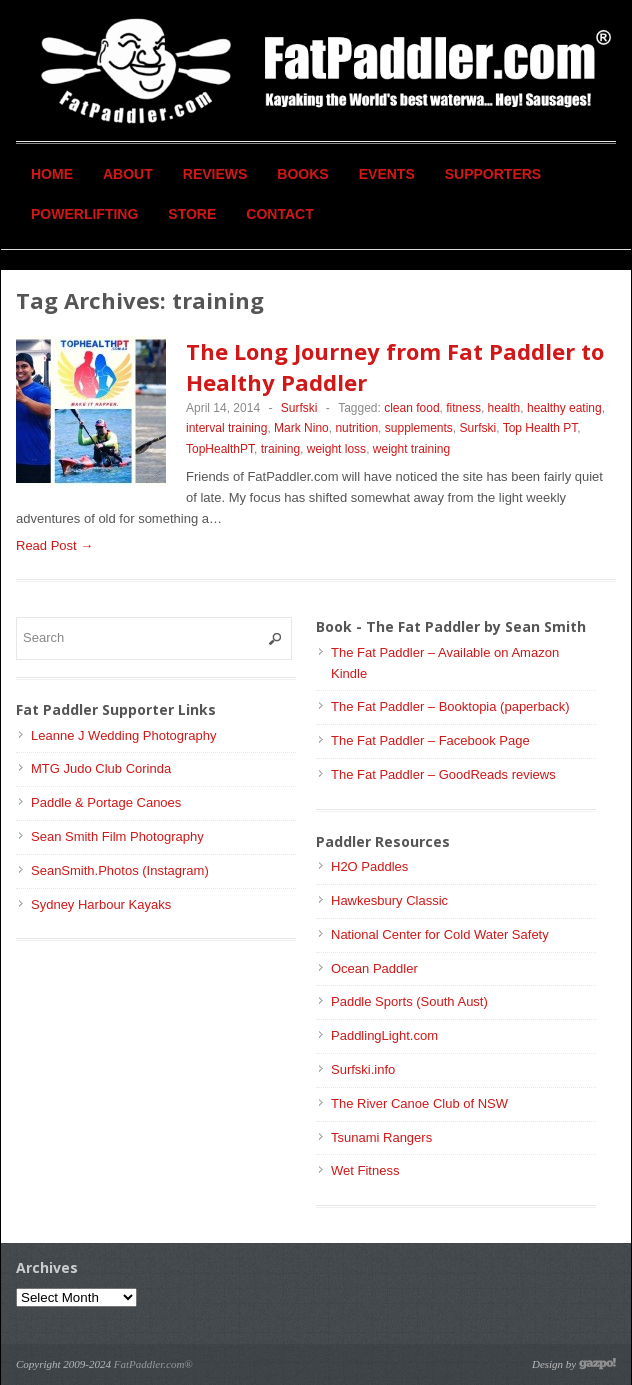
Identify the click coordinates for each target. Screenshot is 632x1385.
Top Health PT (540, 428)
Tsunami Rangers (381, 1137)
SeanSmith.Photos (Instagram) (120, 870)
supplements (419, 428)
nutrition (356, 428)
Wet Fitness (365, 1170)
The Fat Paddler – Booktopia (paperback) (450, 706)
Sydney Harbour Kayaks (101, 904)
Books (302, 174)
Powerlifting (84, 214)
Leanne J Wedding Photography (124, 735)
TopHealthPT (220, 449)
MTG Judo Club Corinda (101, 768)
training (280, 449)
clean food (411, 408)
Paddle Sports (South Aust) (409, 1001)
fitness (463, 408)
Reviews (215, 174)
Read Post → (54, 545)
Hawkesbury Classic (389, 900)
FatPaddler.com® (153, 1364)
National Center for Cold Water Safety (440, 934)
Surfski (299, 408)
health (504, 408)
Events (387, 174)
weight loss (336, 449)
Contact (279, 214)
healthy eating (564, 408)
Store (192, 214)
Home (52, 174)
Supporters (493, 174)
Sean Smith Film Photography (117, 836)
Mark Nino (301, 428)
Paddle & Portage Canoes (106, 802)
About (128, 174)
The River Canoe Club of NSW (419, 1103)
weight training (411, 449)
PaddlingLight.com (384, 1035)
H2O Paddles (369, 866)
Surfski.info (363, 1069)
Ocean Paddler (374, 968)
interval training (226, 428)
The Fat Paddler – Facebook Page (430, 740)
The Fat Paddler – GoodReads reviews (443, 774)
